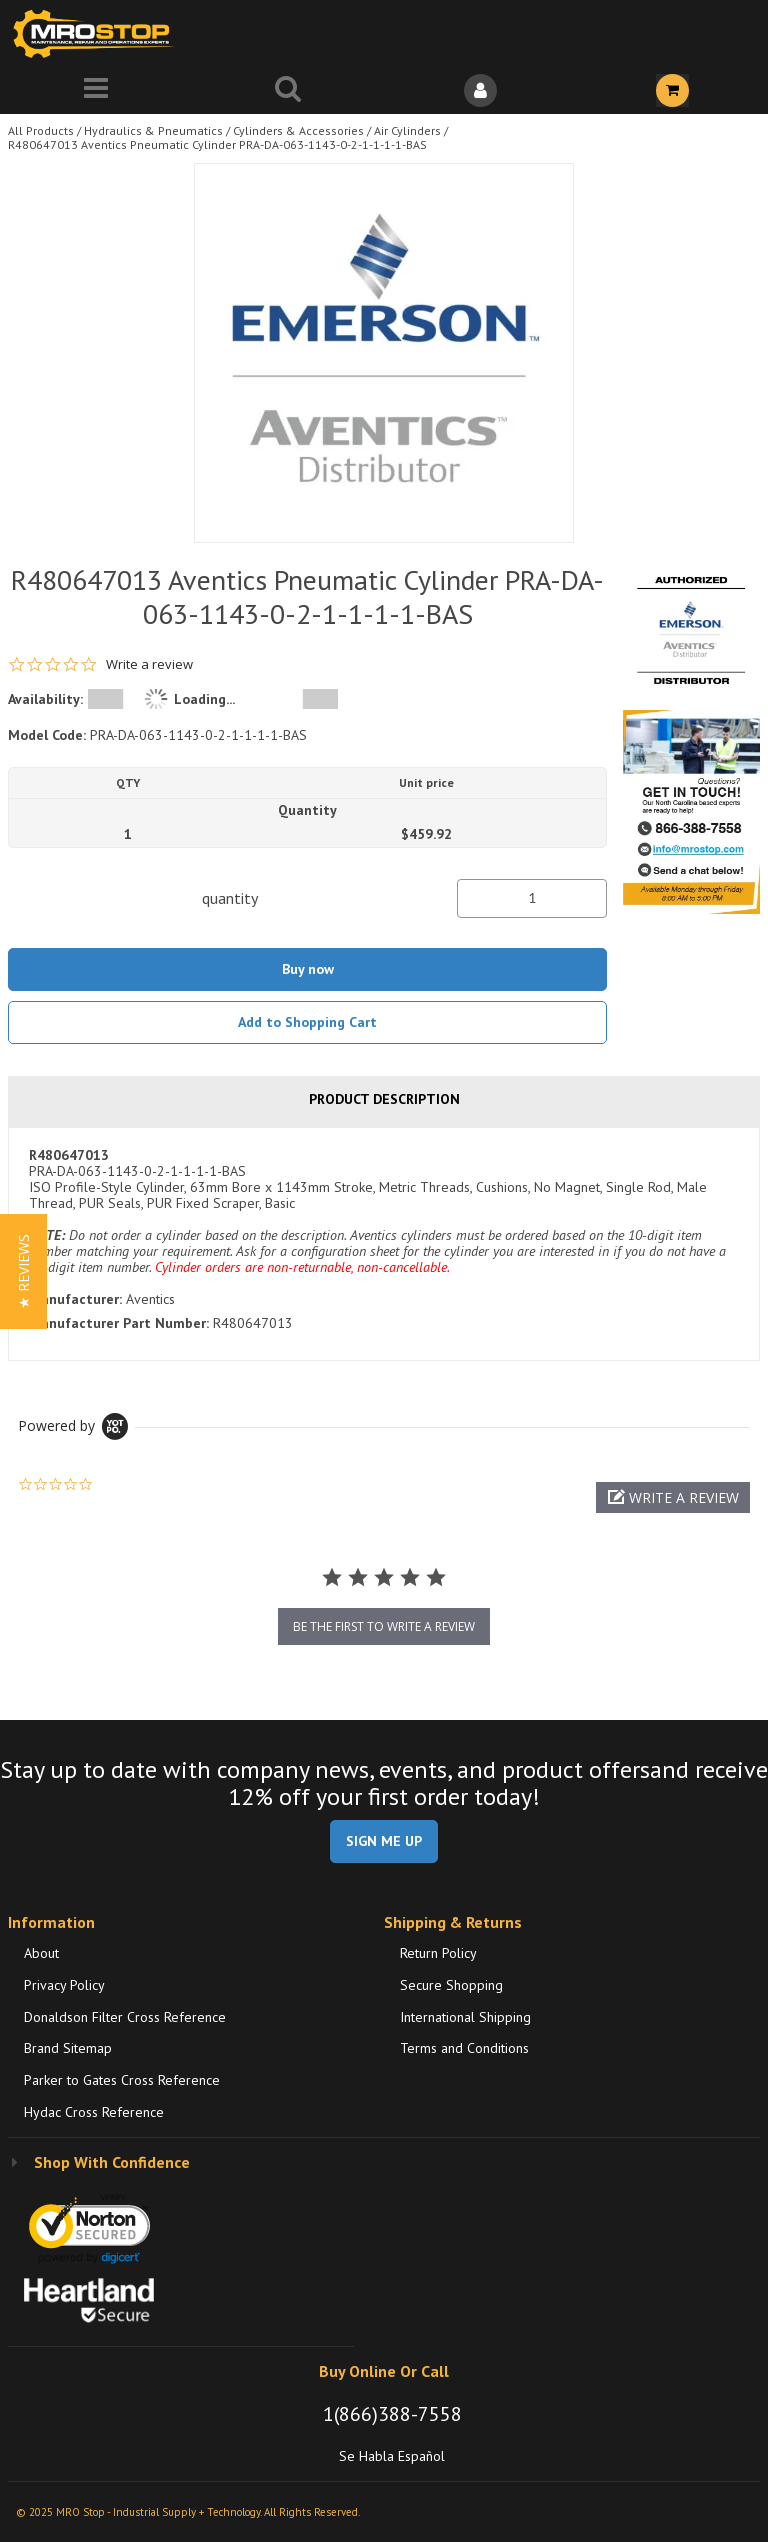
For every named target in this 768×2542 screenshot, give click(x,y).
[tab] (384, 1244)
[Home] (98, 33)
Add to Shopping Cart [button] (307, 1022)
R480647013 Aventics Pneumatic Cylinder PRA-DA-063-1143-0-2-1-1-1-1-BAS (217, 144)
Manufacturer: (75, 1299)
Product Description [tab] (384, 1099)
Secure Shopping (451, 1985)
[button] (673, 1497)
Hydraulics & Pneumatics (153, 130)
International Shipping (465, 2017)
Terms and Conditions (464, 2048)
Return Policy (438, 1953)
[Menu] (96, 90)
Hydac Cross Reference (94, 2112)
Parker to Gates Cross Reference (122, 2080)
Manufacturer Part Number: (119, 1323)
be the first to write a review (384, 1626)
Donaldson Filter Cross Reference (125, 2017)
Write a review (149, 664)
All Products (41, 130)
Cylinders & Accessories (298, 130)
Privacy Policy (64, 1985)
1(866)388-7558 (392, 2414)
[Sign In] (480, 90)
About (41, 1953)
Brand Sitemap (68, 2048)
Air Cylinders (407, 130)
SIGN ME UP (384, 1841)
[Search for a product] (288, 90)
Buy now (308, 969)
